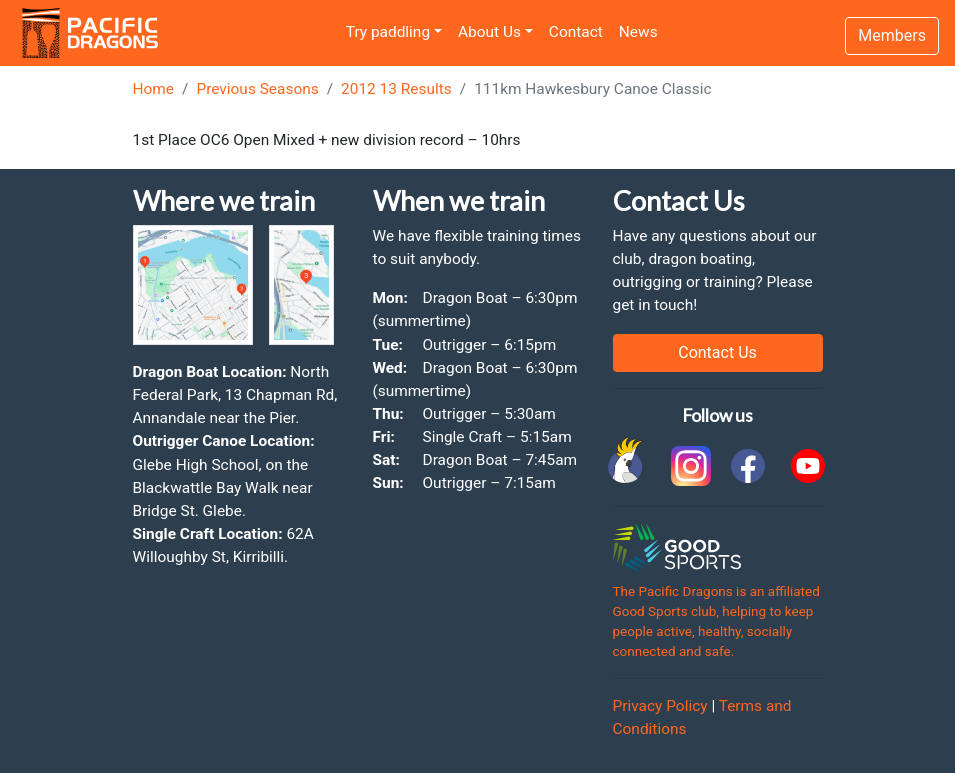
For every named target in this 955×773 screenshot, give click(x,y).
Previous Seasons (257, 89)
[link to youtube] (808, 466)
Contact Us (717, 352)
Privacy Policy (660, 706)
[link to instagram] (688, 466)
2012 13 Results (396, 89)
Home (154, 89)
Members (892, 35)
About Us (489, 32)
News (638, 32)
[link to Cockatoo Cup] (628, 466)
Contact (576, 32)
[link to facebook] (748, 466)
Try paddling (388, 32)
